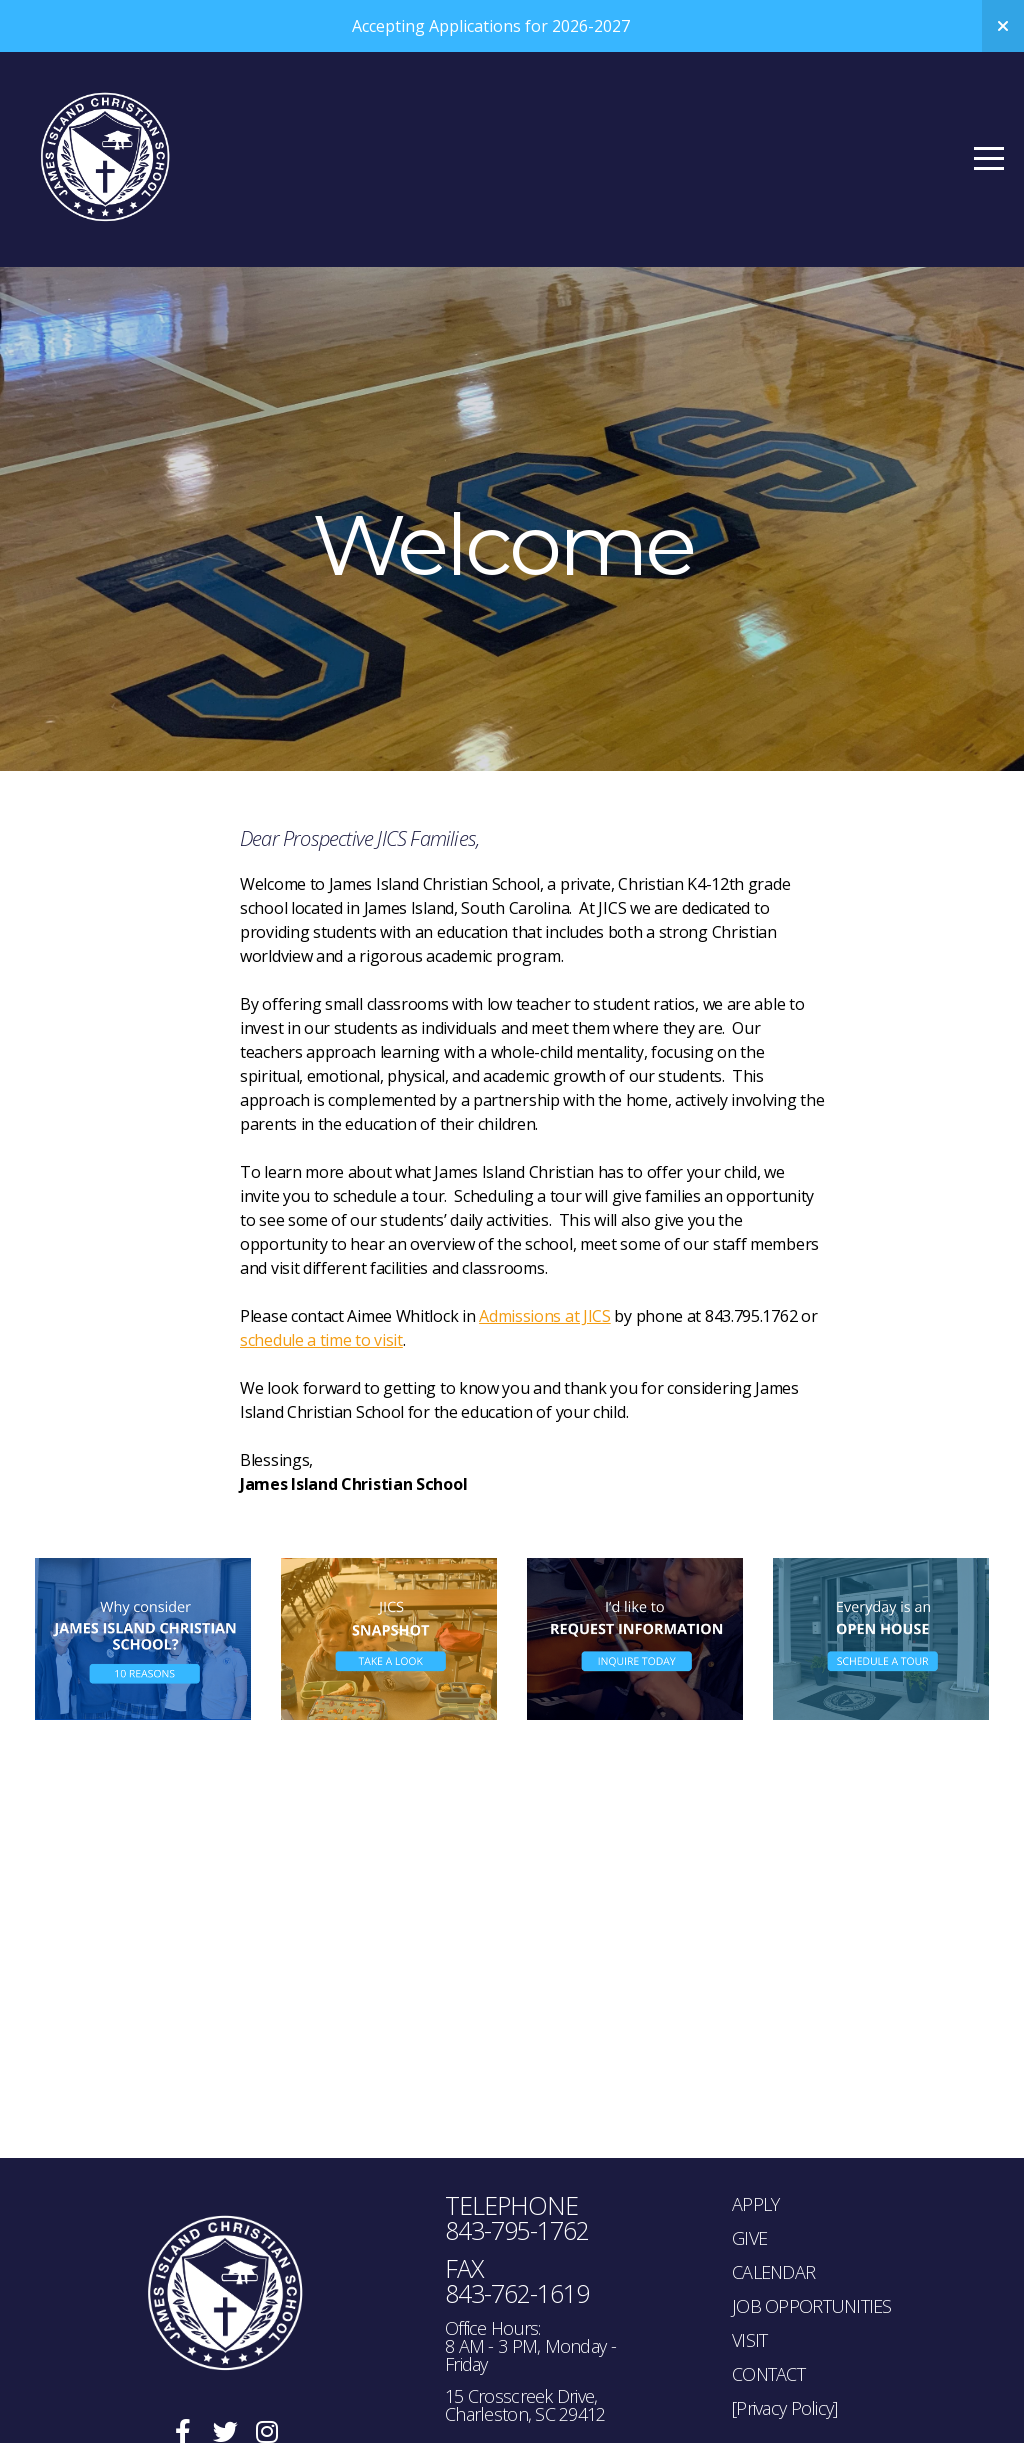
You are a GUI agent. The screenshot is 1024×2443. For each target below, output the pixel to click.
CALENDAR (773, 2272)
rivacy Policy (790, 2408)
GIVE (749, 2238)
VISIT (749, 2340)
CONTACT (768, 2374)
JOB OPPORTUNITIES (812, 2306)
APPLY (755, 2204)
